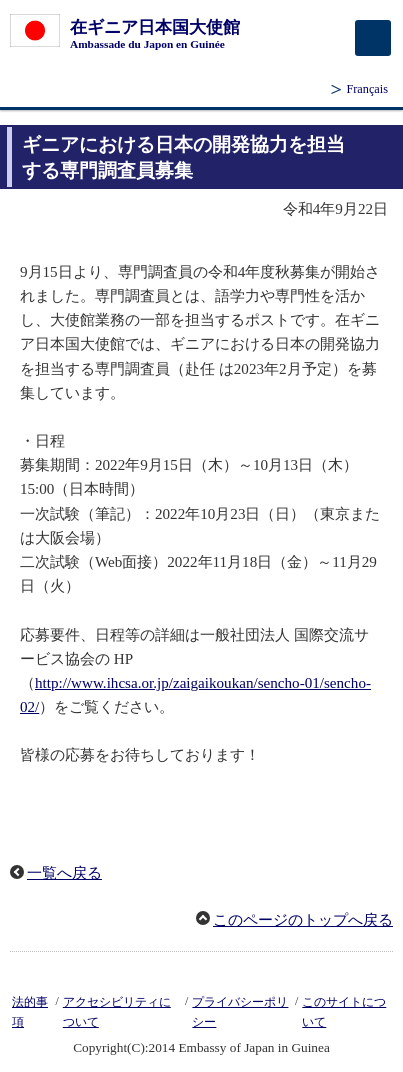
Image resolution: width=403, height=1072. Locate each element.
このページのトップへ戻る (303, 920)
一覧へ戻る (64, 873)
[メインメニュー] (373, 38)
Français (367, 89)
